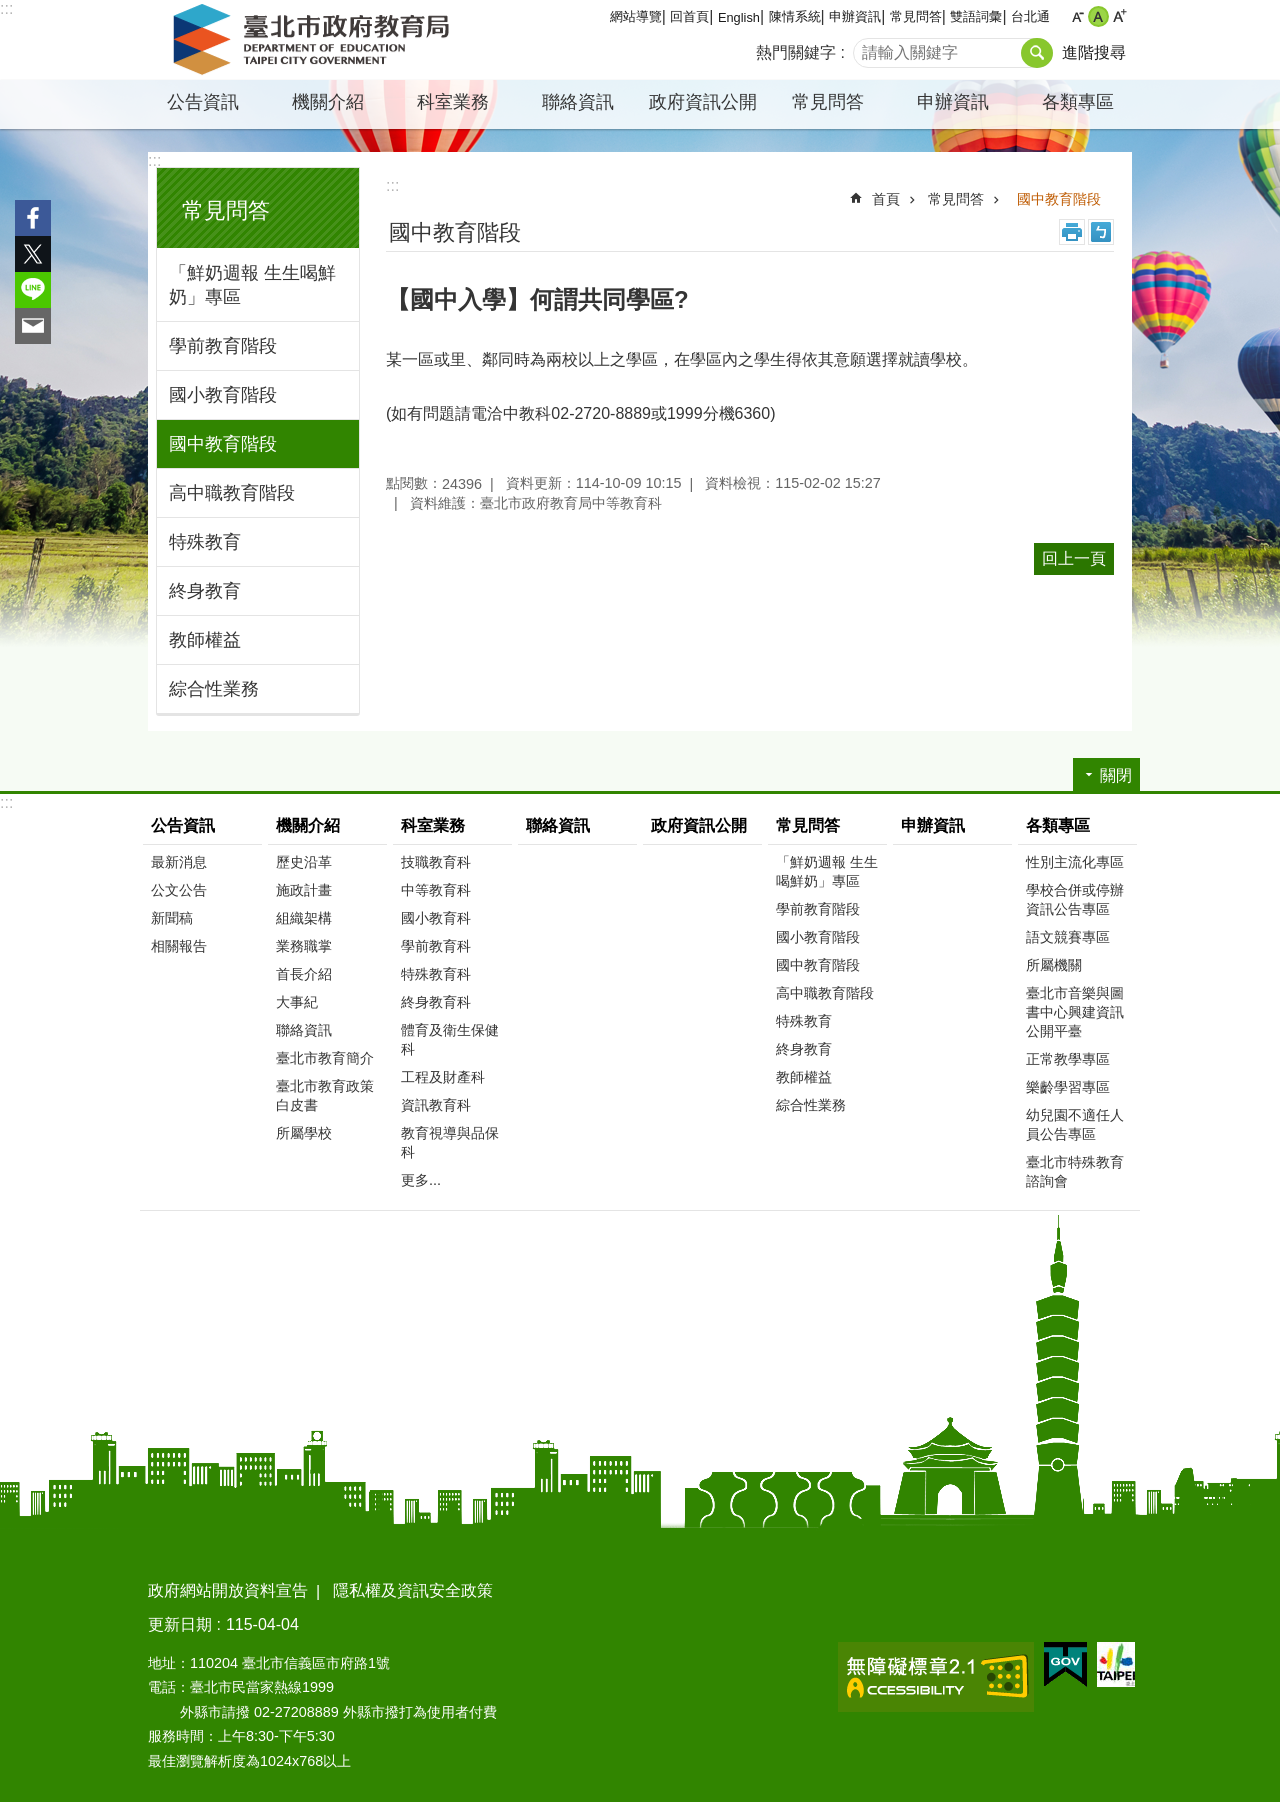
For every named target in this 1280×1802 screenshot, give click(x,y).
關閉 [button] (1116, 775)
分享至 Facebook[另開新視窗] (33, 218)
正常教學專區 (1068, 1059)
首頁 (886, 199)
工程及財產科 (443, 1077)
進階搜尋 (1094, 52)
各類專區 (1078, 102)
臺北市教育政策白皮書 (325, 1095)
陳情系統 (795, 16)
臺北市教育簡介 (325, 1058)
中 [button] (1098, 16)
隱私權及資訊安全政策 (413, 1590)
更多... (421, 1180)
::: (6, 8)
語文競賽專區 (1068, 937)
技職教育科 (436, 862)
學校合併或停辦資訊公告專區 (1075, 899)
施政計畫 (304, 890)
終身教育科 (436, 1002)
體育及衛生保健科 (450, 1039)
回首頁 (689, 16)
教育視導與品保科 (450, 1142)
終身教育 (205, 591)
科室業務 (453, 102)
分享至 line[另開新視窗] (33, 290)
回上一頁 (1074, 558)
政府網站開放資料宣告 (228, 1590)
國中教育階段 (223, 444)
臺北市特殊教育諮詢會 (1075, 1171)
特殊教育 (205, 542)
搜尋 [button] (1037, 53)
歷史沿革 (304, 862)
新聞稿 (172, 918)
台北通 (1030, 16)
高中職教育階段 (232, 493)
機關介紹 (328, 102)
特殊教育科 (436, 974)
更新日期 (180, 1624)
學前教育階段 (223, 346)
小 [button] (1077, 16)
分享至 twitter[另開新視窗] (33, 254)
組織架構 (304, 918)
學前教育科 (436, 946)
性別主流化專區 (1075, 862)
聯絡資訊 (578, 102)
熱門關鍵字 (796, 52)
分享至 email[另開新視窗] (33, 326)
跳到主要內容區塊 (10, 10)
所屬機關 (1054, 965)
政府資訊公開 (703, 102)
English (739, 17)
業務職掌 (304, 946)
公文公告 (179, 890)
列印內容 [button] (1072, 232)
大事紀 (297, 1002)
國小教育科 (436, 918)
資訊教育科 (436, 1105)
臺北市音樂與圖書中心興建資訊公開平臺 (1075, 1012)
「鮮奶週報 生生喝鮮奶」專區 (252, 285)
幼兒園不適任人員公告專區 (1075, 1124)
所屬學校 (304, 1133)
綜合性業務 (214, 689)
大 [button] (1119, 16)
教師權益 (205, 640)
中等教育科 (436, 890)
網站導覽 (636, 16)
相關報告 (179, 946)
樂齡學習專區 (1068, 1087)
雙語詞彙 (976, 16)
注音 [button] (1101, 232)
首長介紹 (304, 974)
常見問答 (916, 16)
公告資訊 (203, 102)
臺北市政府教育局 (315, 40)
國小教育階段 (223, 395)
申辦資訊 (855, 16)
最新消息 (179, 862)
